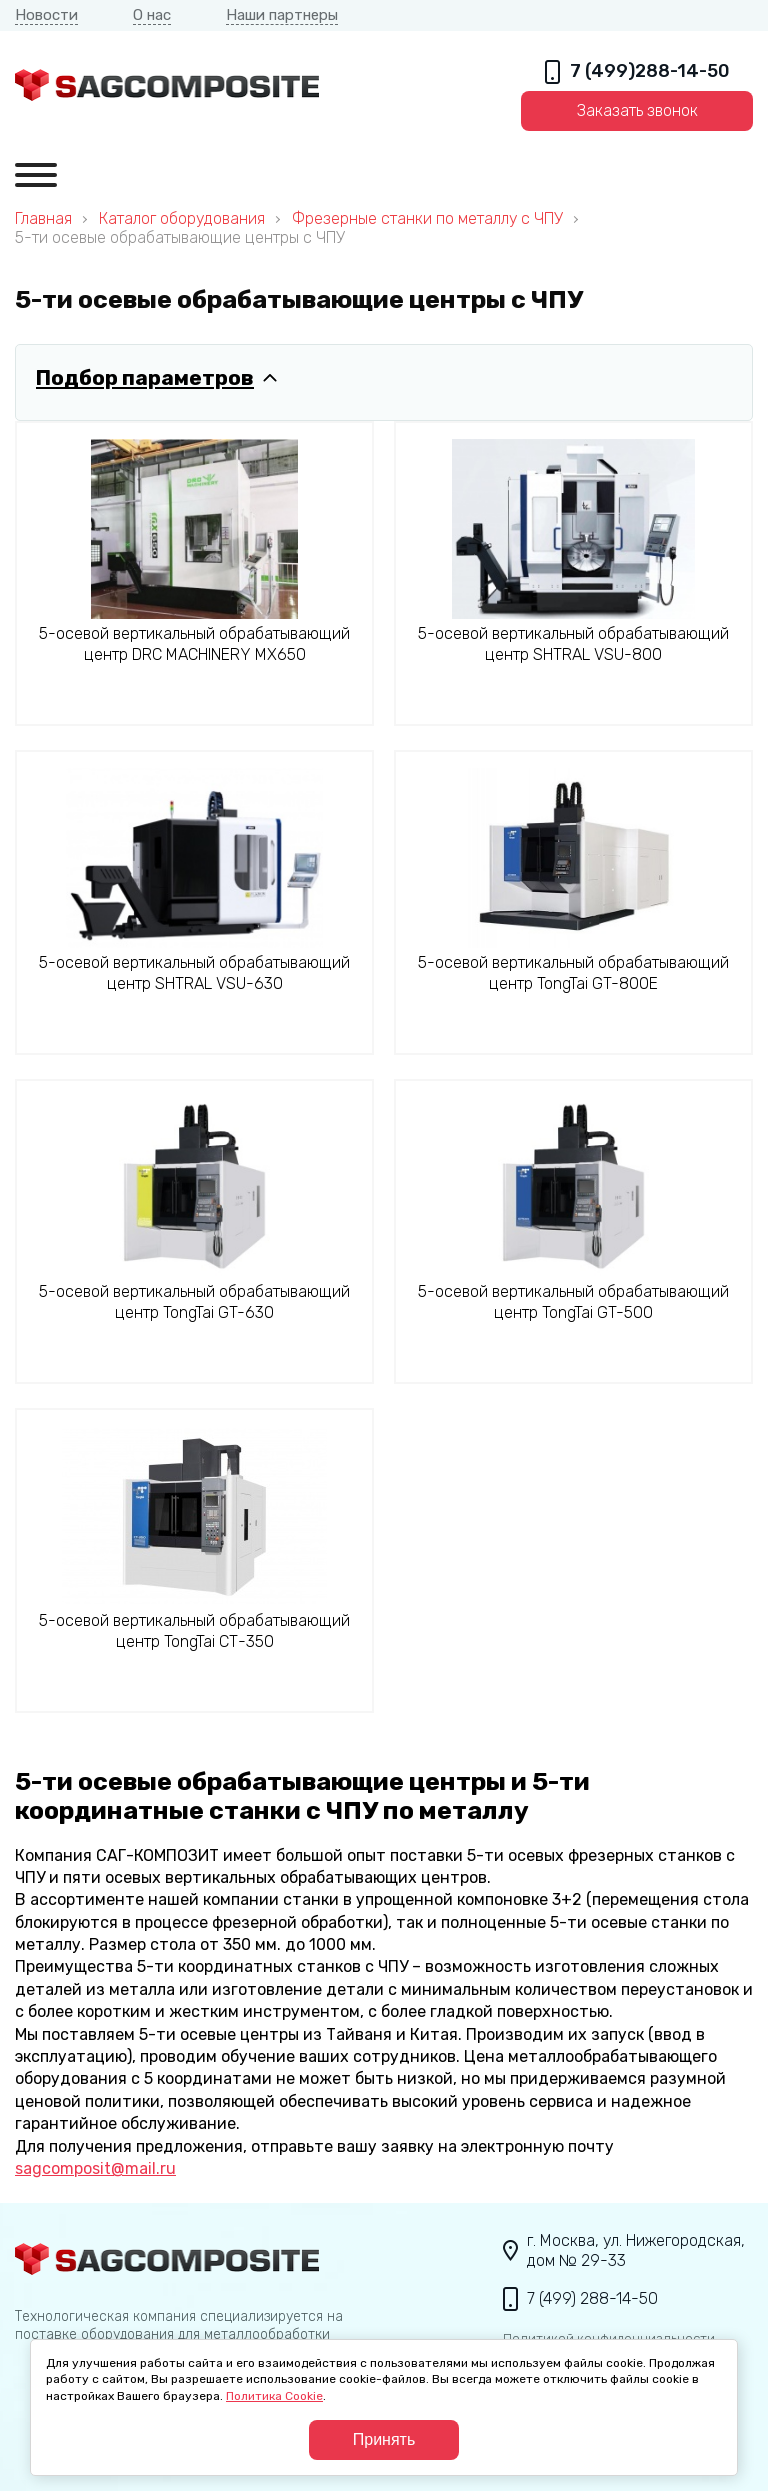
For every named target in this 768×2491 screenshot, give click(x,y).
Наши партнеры (282, 15)
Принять (384, 2439)
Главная (43, 218)
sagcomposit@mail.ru (95, 2168)
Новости (46, 15)
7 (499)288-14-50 (650, 71)
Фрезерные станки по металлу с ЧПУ (427, 218)
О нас (152, 15)
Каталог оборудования (182, 218)
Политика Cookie (274, 2396)
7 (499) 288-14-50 (592, 2298)
